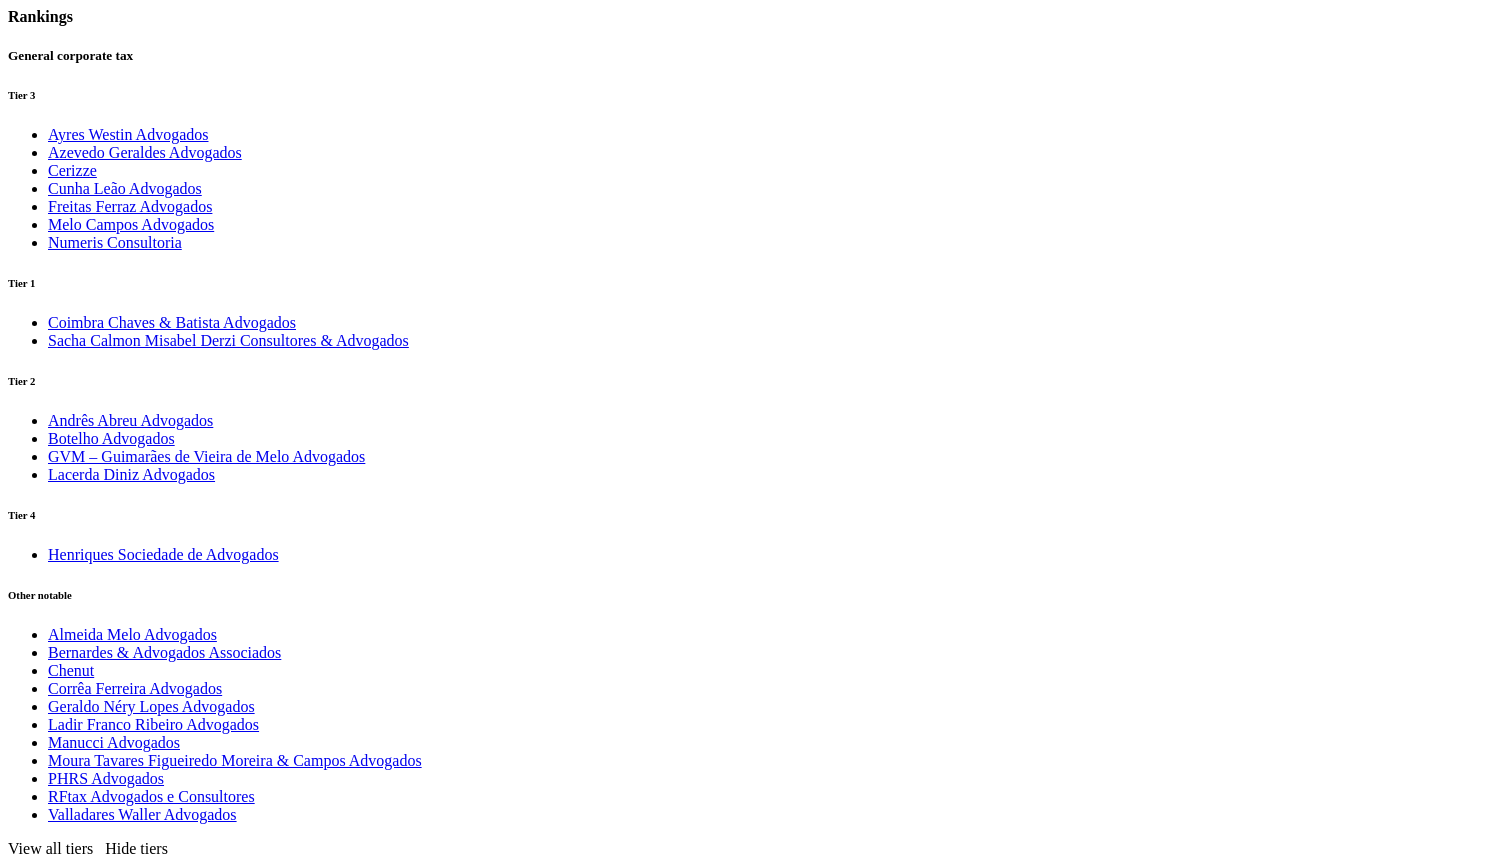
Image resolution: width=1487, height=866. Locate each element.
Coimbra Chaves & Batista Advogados (172, 322)
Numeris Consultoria (115, 242)
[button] (92, 848)
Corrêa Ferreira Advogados (135, 688)
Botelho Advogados (111, 438)
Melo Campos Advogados (131, 224)
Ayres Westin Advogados (128, 134)
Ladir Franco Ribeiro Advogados (153, 724)
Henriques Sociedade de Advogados (163, 554)
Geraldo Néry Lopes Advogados (151, 706)
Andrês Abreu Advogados (130, 420)
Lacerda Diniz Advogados (131, 474)
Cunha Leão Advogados (125, 188)
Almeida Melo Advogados (132, 634)
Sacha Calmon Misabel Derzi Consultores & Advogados (228, 340)
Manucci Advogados (114, 742)
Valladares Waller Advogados (142, 814)
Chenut (71, 670)
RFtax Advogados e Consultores (151, 796)
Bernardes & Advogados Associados (164, 652)
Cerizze (72, 170)
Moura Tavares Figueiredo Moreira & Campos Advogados (235, 760)
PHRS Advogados (106, 778)
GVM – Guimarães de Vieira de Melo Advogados (206, 456)
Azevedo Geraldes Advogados (145, 152)
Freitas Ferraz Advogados (130, 206)
